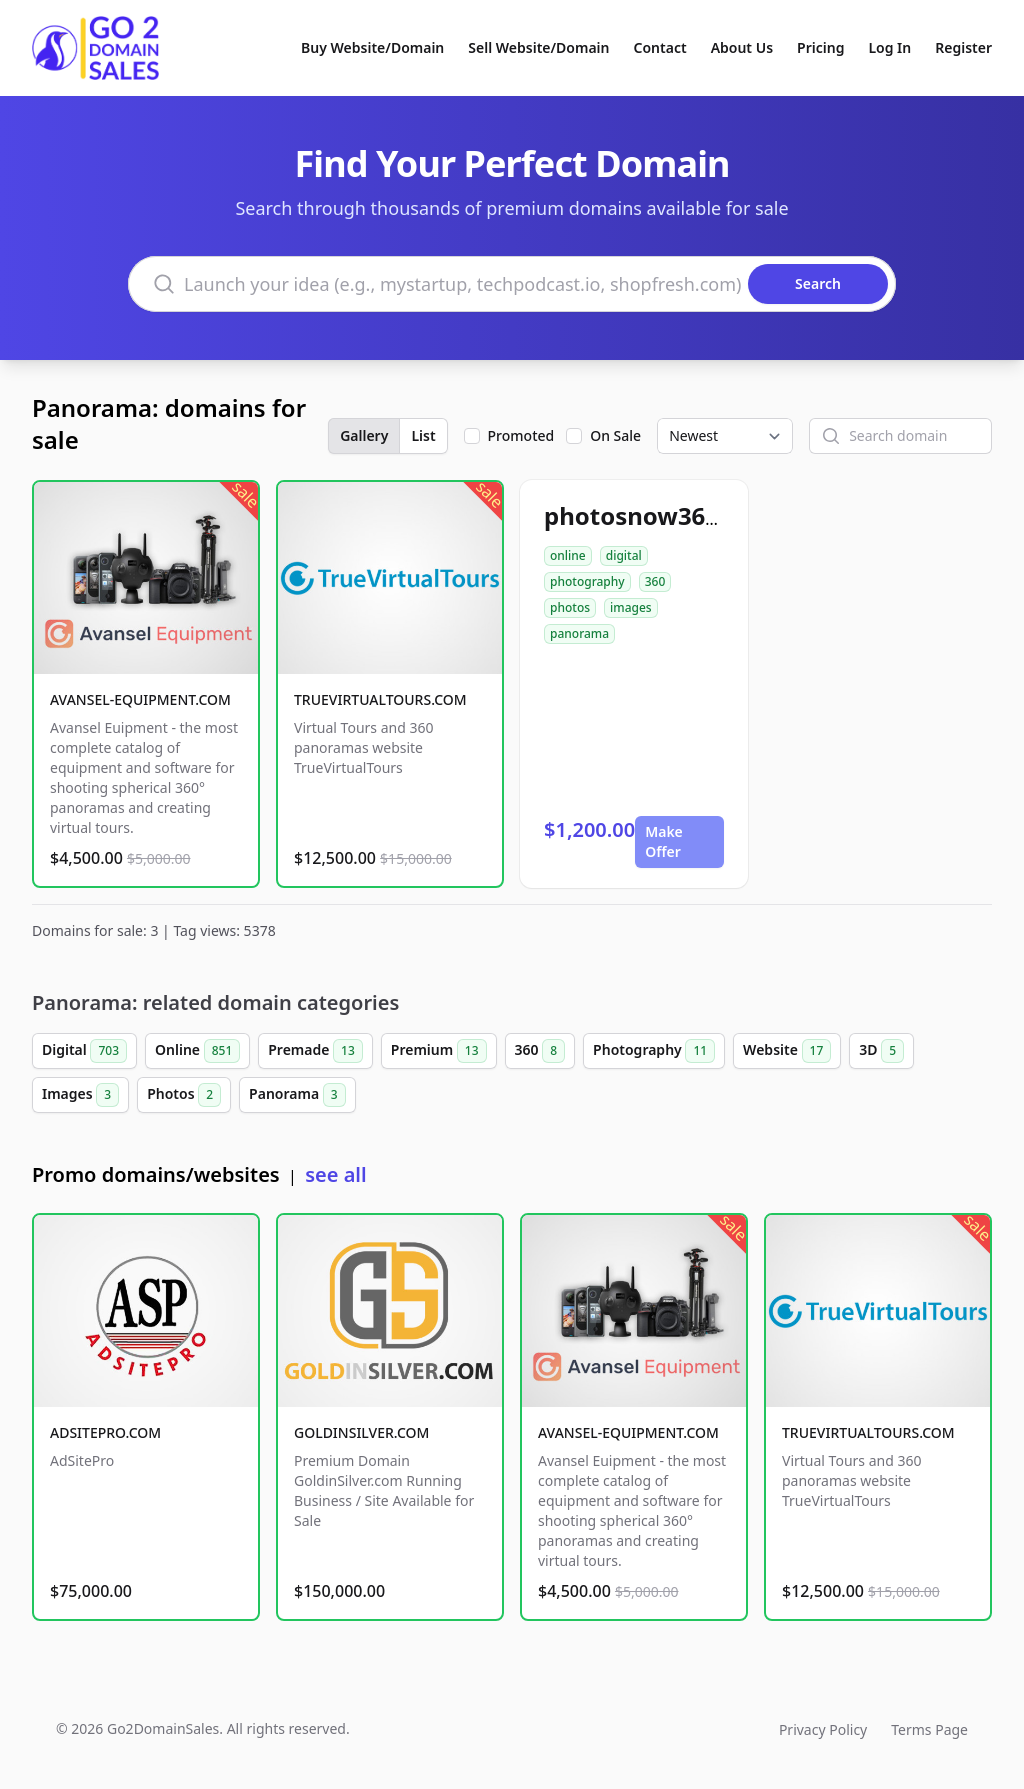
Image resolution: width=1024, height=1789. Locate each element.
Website (787, 1051)
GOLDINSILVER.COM (361, 1432)
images (631, 607)
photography (587, 581)
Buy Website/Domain (372, 47)
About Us (742, 47)
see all (335, 1174)
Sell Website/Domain (538, 47)
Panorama (297, 1095)
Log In (889, 47)
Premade (315, 1051)
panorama (579, 633)
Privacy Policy (823, 1729)
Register (963, 47)
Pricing (820, 47)
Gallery (364, 435)
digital (624, 555)
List (423, 435)
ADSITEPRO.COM (105, 1432)
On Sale (615, 435)
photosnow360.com (660, 515)
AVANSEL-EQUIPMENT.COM (140, 699)
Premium (439, 1051)
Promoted (521, 435)
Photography (654, 1051)
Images (80, 1095)
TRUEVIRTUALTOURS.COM (380, 699)
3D (881, 1051)
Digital (84, 1051)
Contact (660, 47)
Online (197, 1051)
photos (570, 607)
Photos (184, 1095)
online (568, 555)
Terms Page (929, 1729)
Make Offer (664, 841)
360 (655, 581)
